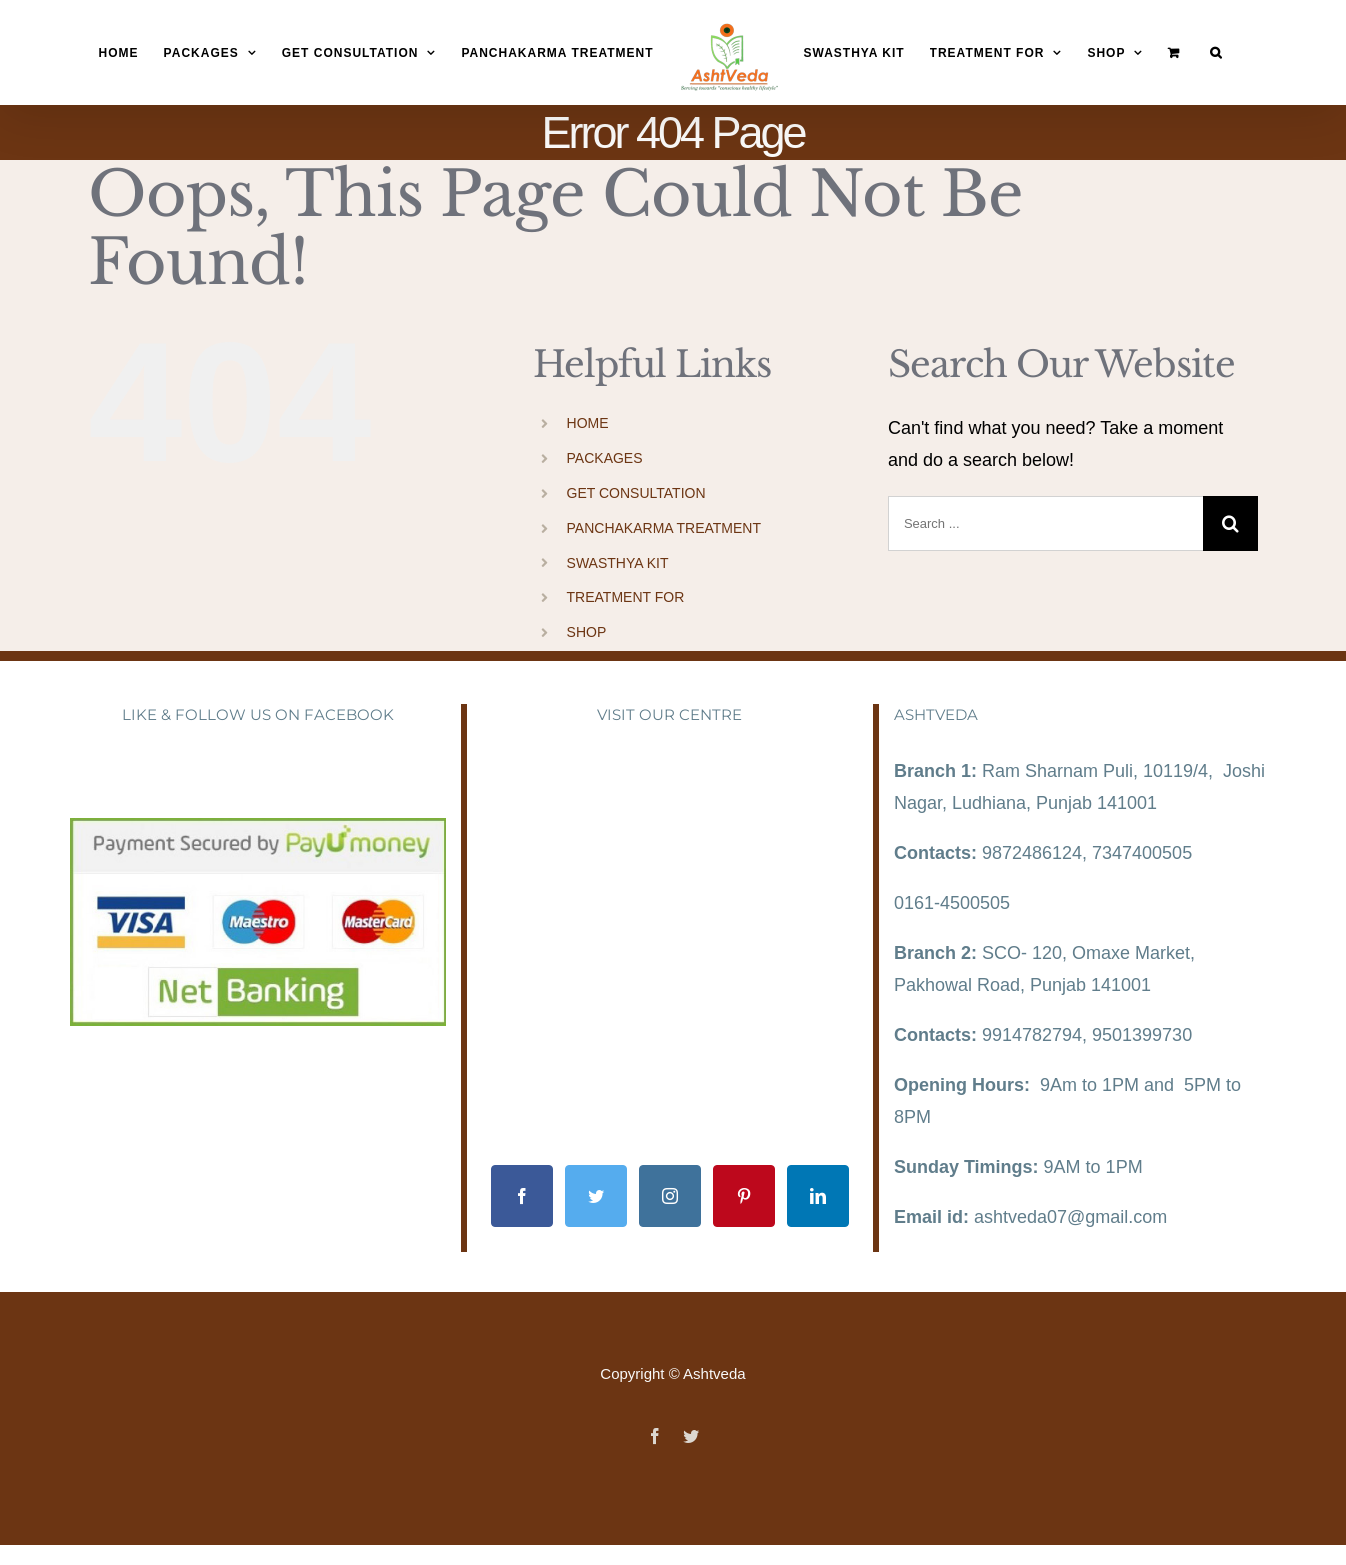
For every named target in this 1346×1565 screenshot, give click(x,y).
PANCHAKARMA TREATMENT (664, 528)
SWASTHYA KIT (618, 563)
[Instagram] (670, 1196)
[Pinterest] (744, 1196)
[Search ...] (1045, 523)
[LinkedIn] (818, 1196)
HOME (588, 423)
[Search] (1216, 53)
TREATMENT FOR (626, 597)
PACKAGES (605, 458)
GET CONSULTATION (636, 493)
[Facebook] (522, 1196)
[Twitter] (596, 1196)
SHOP (587, 632)
